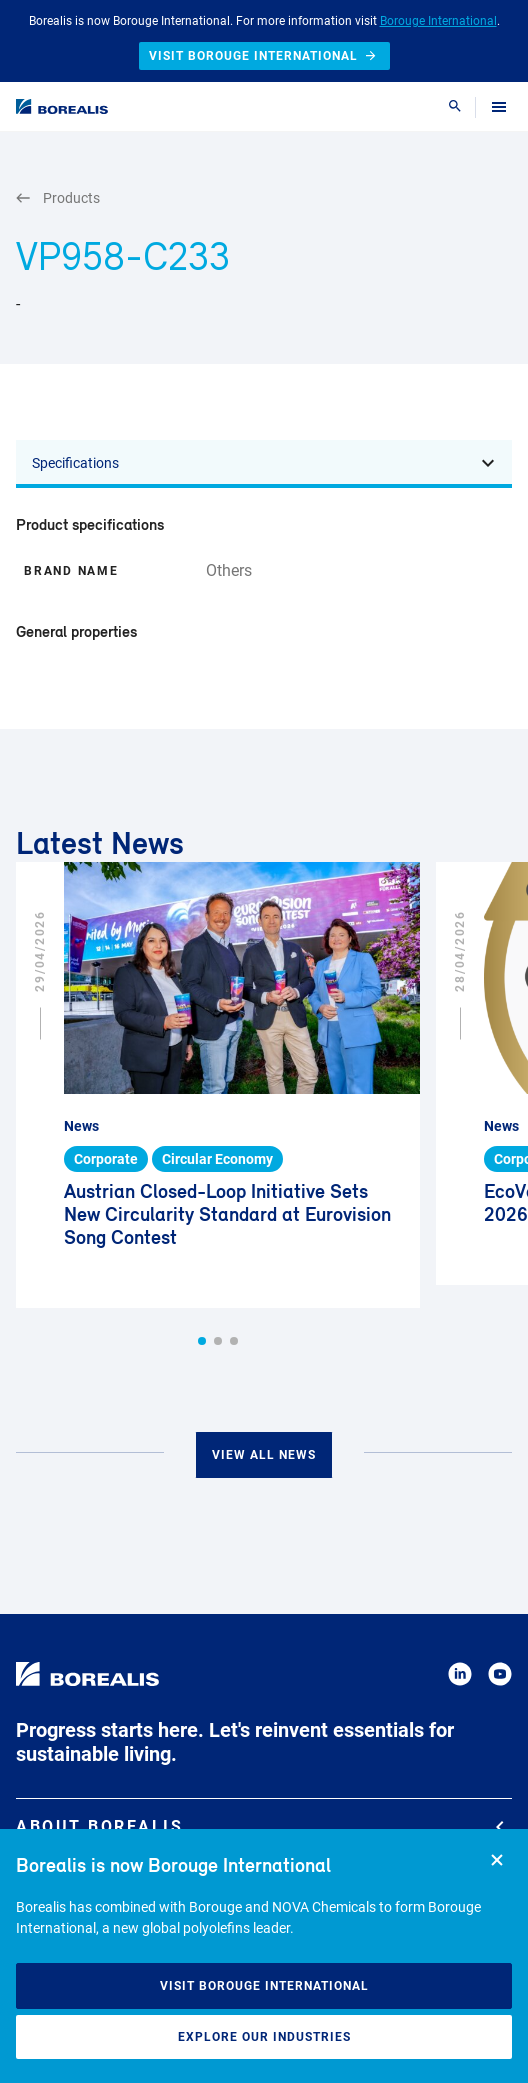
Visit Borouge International (264, 1986)
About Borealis (260, 1826)
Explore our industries (264, 2037)
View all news (264, 1455)
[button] (202, 1341)
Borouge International (438, 21)
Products (58, 198)
